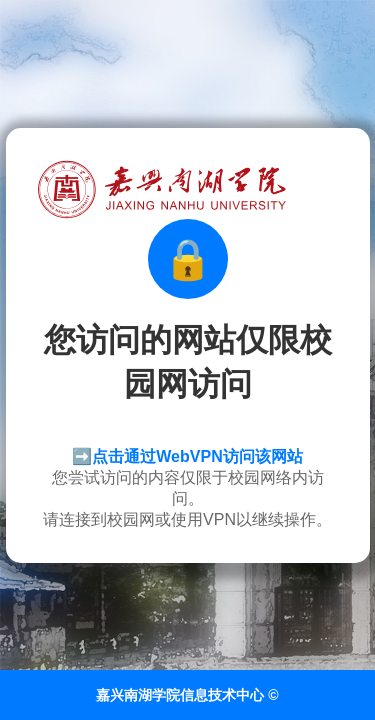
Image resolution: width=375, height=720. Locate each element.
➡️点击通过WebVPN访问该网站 (187, 456)
